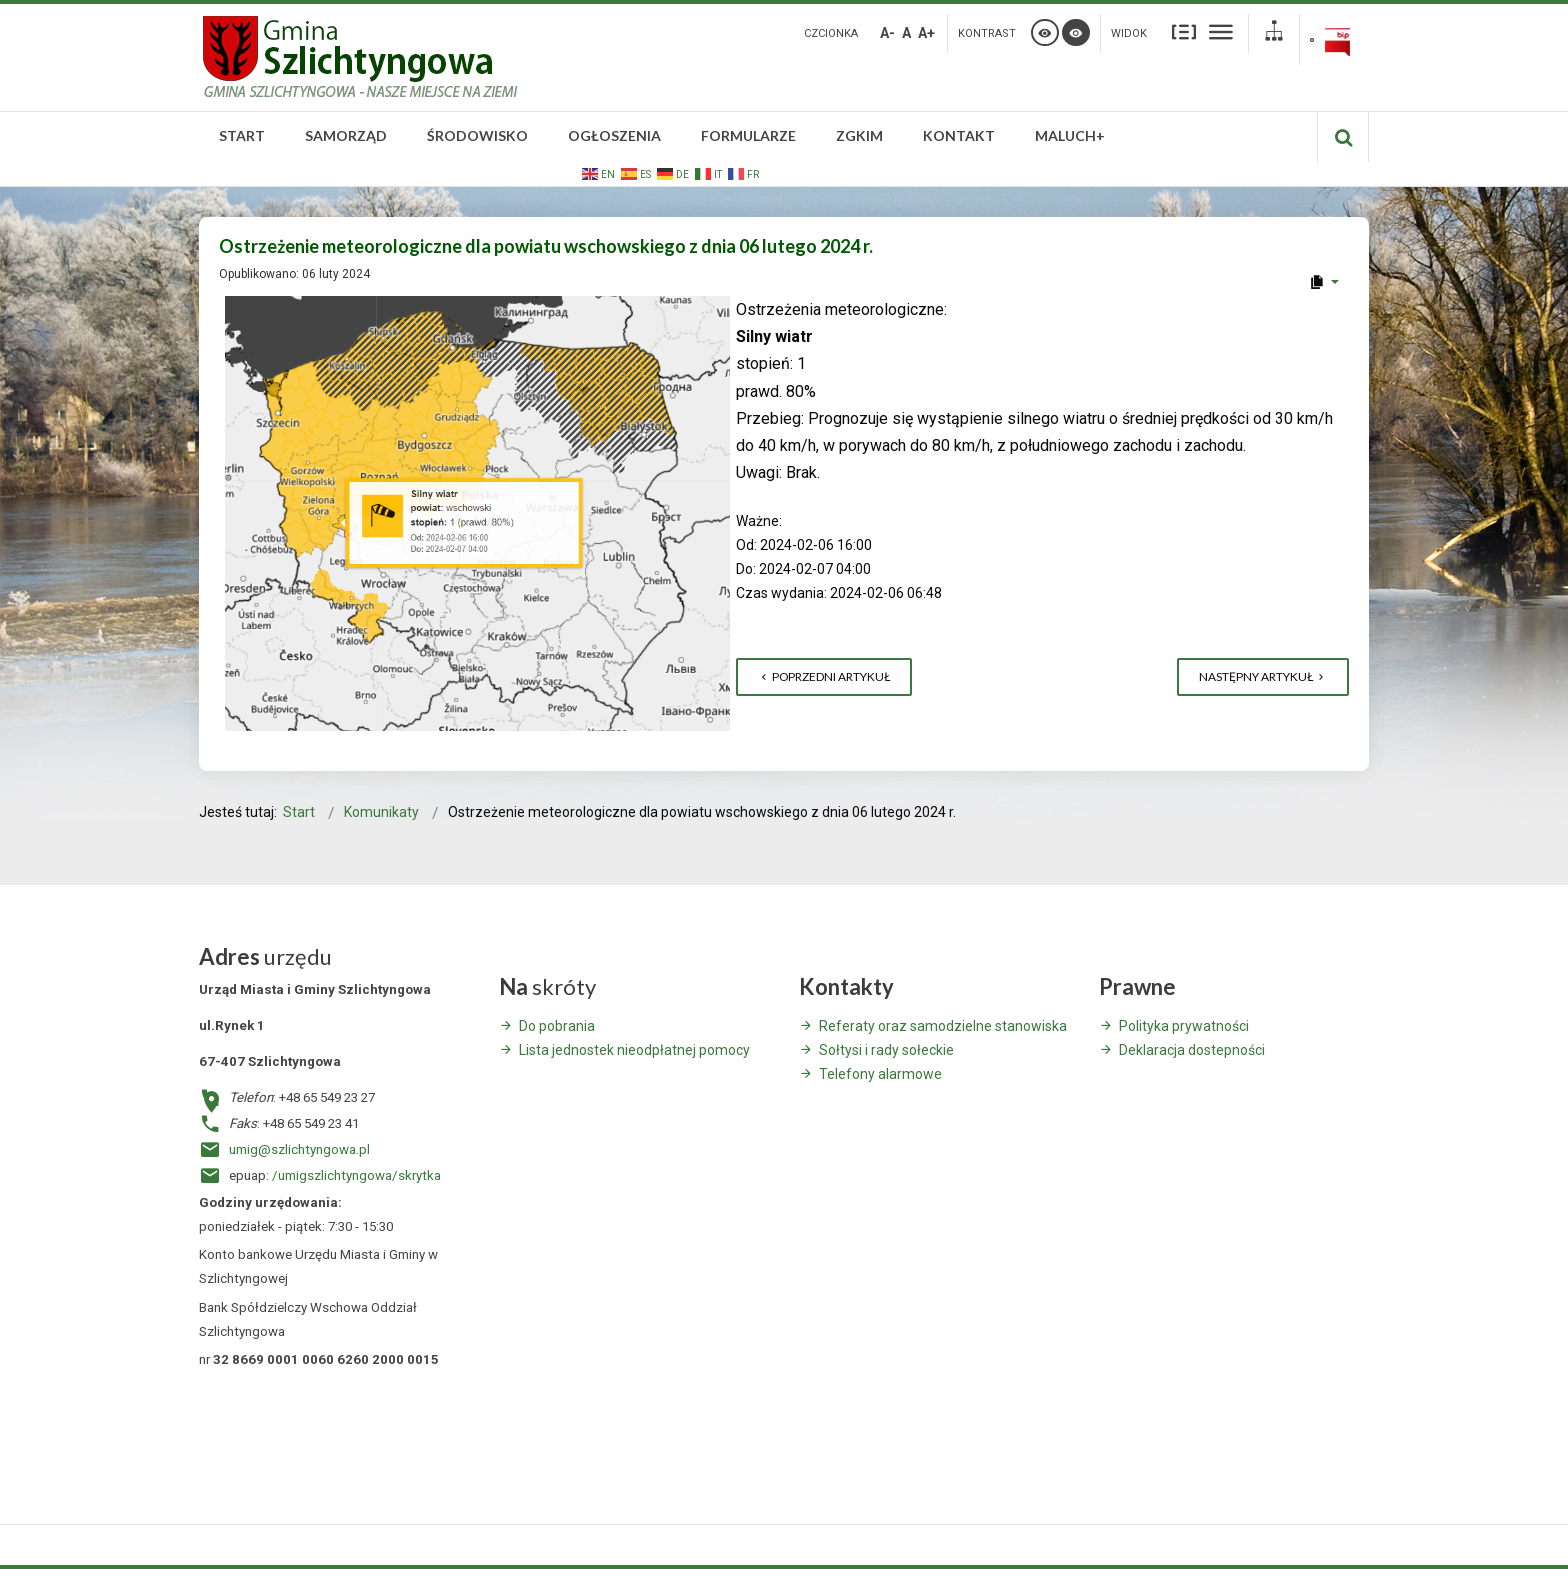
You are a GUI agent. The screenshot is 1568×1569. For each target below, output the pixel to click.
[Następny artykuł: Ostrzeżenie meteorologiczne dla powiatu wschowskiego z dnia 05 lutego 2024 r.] (1263, 677)
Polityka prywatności (1184, 1026)
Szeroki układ (1221, 31)
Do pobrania (557, 1026)
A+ (926, 33)
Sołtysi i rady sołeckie (886, 1050)
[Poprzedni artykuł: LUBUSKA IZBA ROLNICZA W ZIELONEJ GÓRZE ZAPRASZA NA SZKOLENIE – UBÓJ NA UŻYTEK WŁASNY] (824, 677)
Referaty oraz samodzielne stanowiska (943, 1026)
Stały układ (1184, 31)
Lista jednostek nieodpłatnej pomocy (634, 1050)
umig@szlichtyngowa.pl (299, 1149)
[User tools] (1323, 282)
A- (887, 33)
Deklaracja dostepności (1192, 1050)
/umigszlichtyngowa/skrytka (356, 1175)
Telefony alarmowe (880, 1074)
